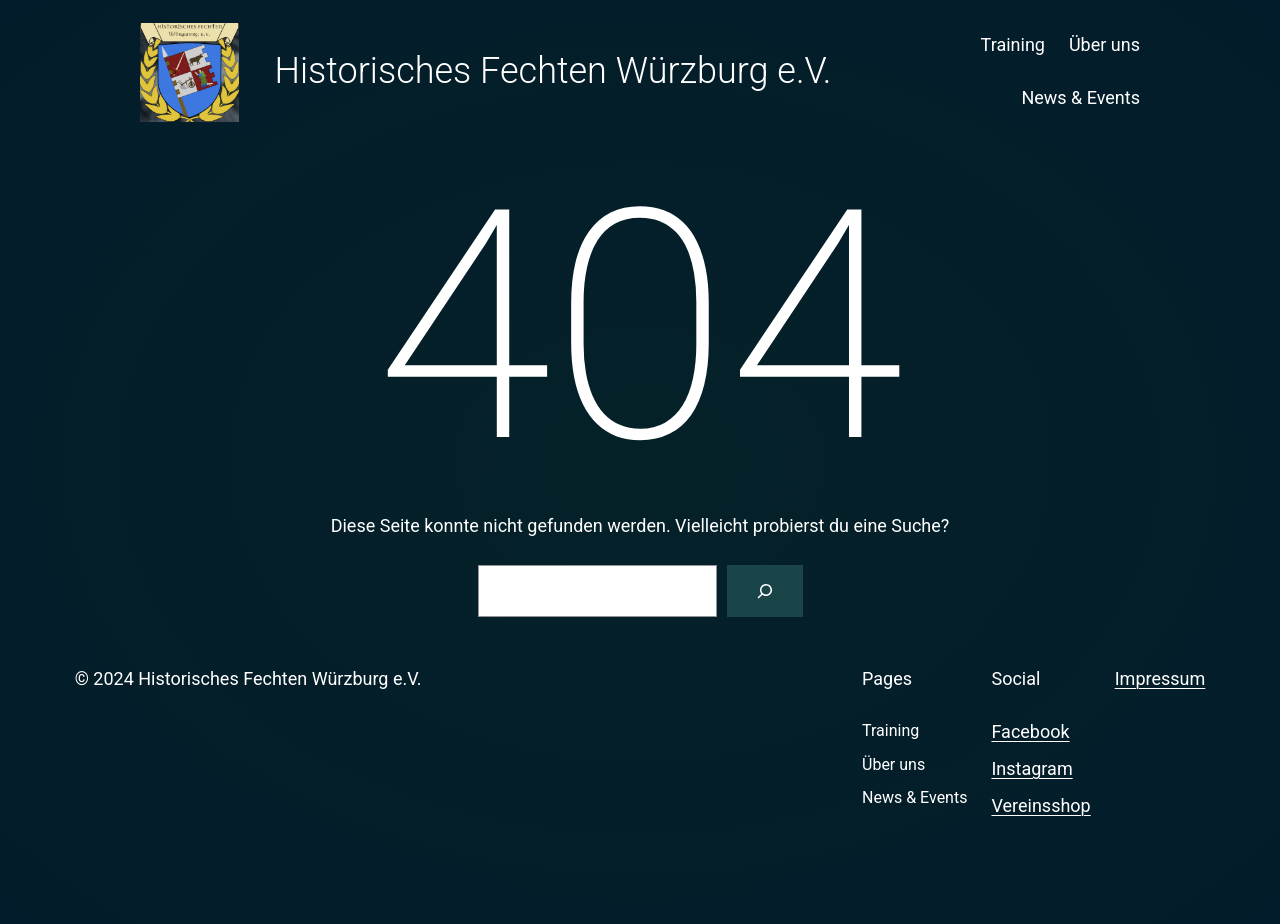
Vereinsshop (1040, 805)
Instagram (1031, 768)
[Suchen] (765, 591)
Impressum (1160, 678)
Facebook (1030, 731)
